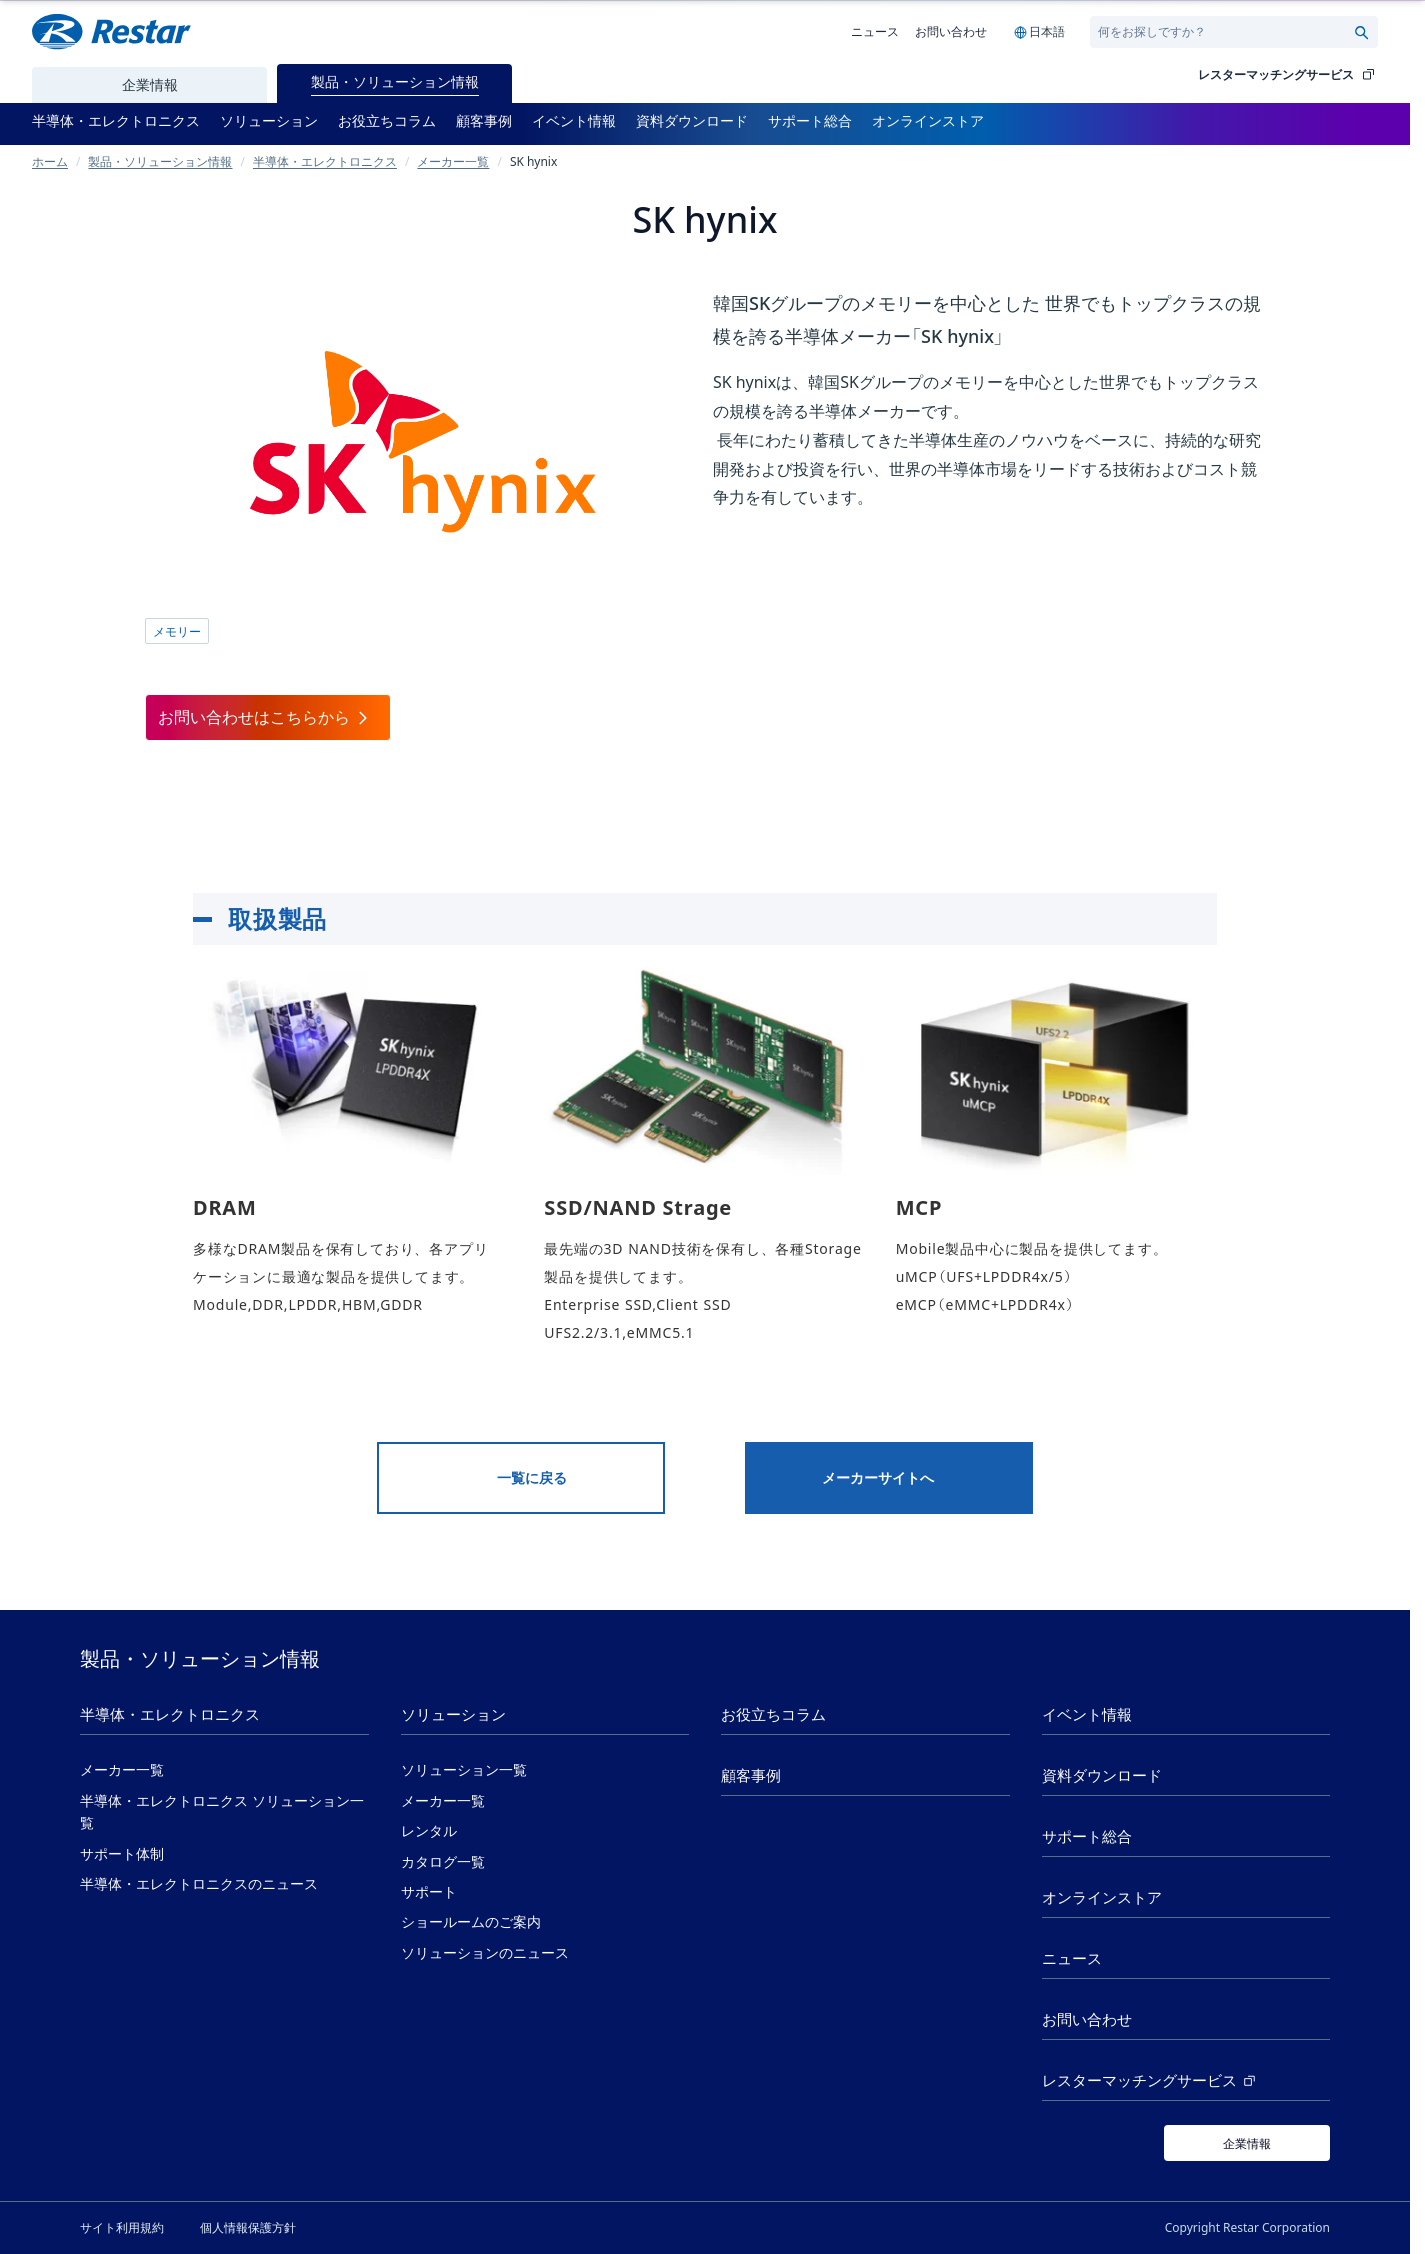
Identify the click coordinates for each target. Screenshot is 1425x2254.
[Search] (1225, 32)
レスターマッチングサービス (1288, 74)
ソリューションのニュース (485, 1953)
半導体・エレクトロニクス (325, 161)
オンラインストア (1102, 1897)
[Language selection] (1038, 31)
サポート (429, 1892)
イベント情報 (1087, 1714)
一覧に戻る (532, 1478)
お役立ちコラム (773, 1714)
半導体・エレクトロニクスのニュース (199, 1884)
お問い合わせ (951, 31)
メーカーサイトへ (878, 1478)
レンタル (429, 1831)
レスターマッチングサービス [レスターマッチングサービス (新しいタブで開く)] (1150, 2081)
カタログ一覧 (443, 1862)
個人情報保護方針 (248, 2227)
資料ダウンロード (1102, 1775)
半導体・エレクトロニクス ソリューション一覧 (222, 1812)
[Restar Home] (111, 32)
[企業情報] (1247, 2143)
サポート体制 (122, 1854)
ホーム (50, 161)
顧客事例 (751, 1775)
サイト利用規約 (122, 2227)
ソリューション (453, 1714)
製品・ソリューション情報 (160, 161)
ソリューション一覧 (464, 1770)
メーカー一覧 (453, 161)
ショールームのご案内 (471, 1922)
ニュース (875, 31)
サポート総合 (1087, 1836)
